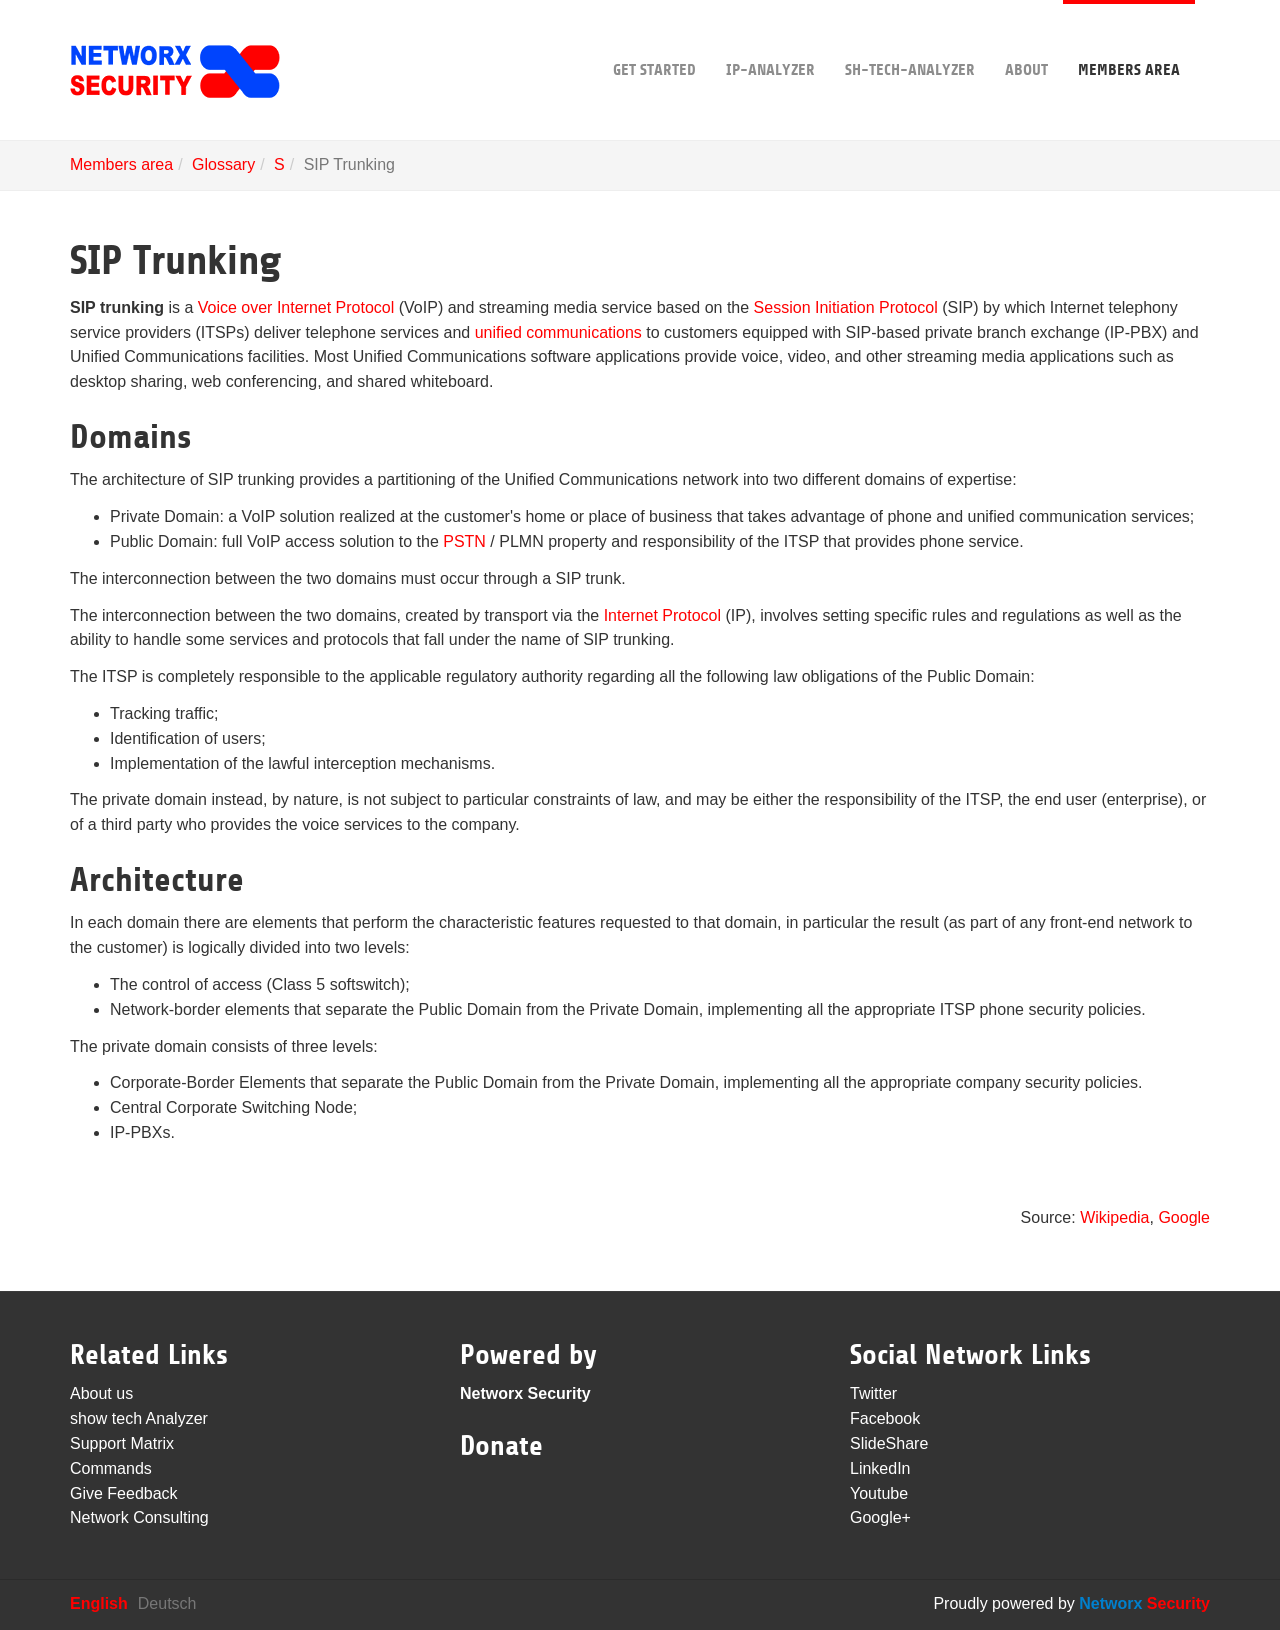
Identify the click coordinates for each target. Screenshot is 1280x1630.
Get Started (654, 39)
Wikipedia (1113, 1217)
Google (1184, 1217)
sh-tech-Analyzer (910, 39)
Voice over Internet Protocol (296, 307)
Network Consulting (139, 1517)
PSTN (464, 541)
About (1026, 39)
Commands (111, 1468)
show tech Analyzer (139, 1418)
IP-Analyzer (770, 39)
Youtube (879, 1493)
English (99, 1603)
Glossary (223, 164)
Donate (501, 1446)
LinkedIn (880, 1468)
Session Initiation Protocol (846, 307)
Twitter (873, 1393)
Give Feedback (124, 1493)
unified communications (558, 332)
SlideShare (889, 1443)
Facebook (885, 1418)
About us (101, 1393)
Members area (1129, 39)
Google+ (880, 1517)
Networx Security (525, 1393)
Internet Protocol (662, 615)
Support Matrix (122, 1443)
